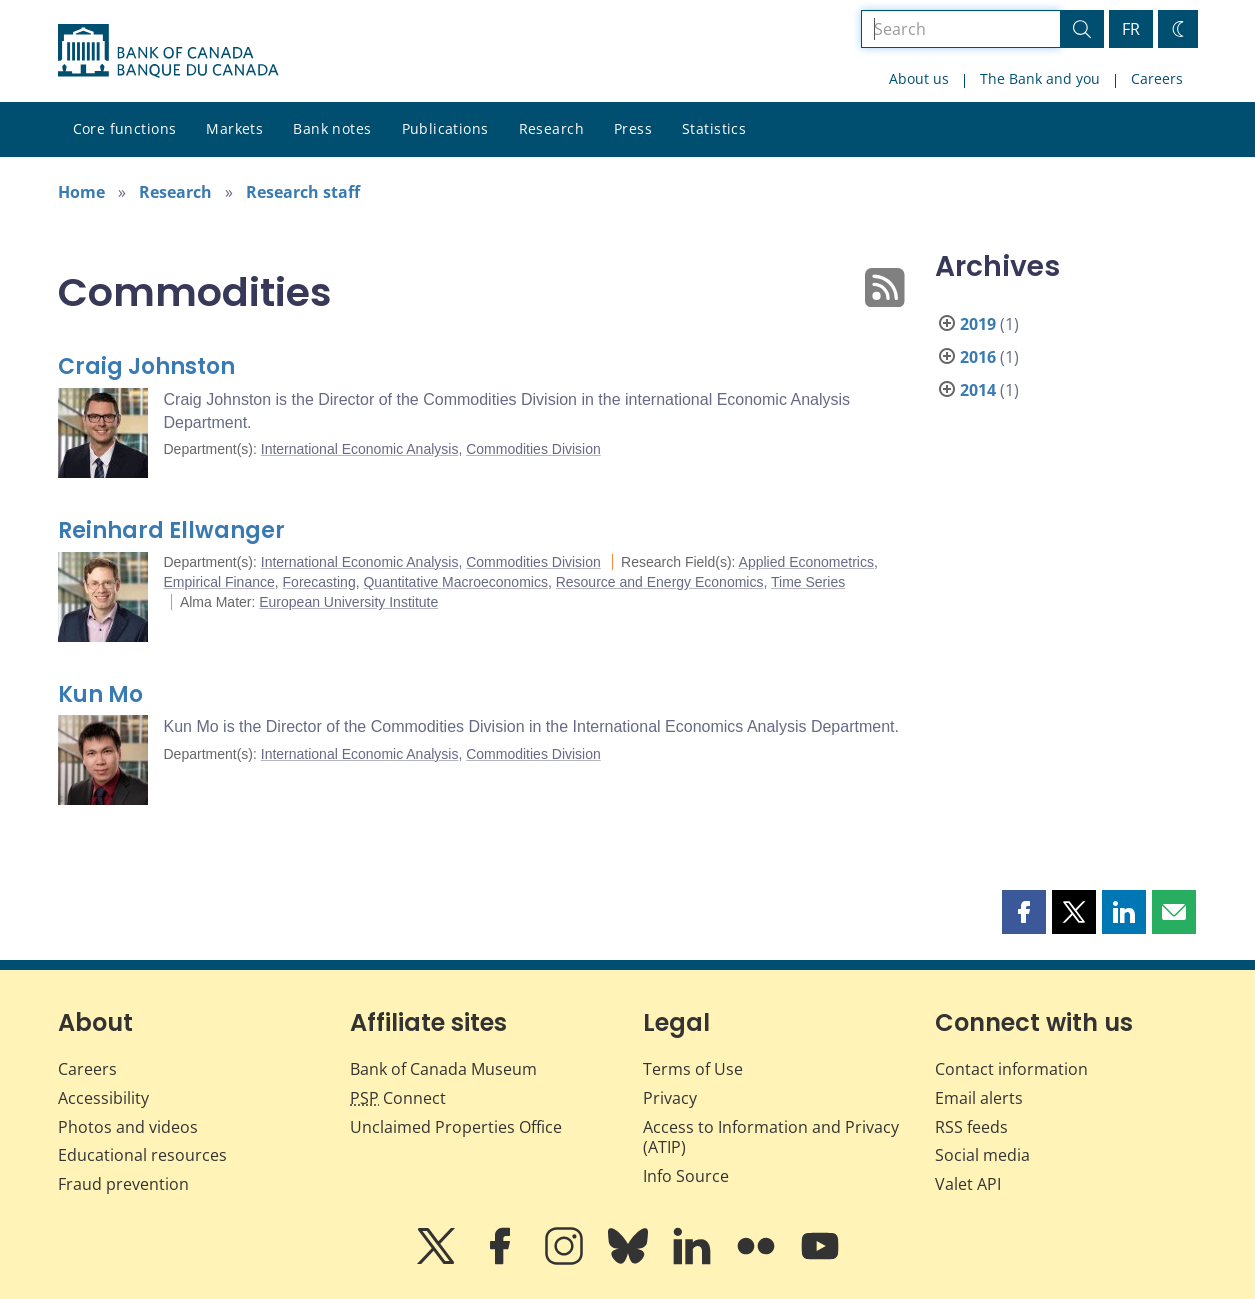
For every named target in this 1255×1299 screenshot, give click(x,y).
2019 (978, 324)
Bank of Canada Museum (443, 1069)
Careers (1157, 78)
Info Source (686, 1176)
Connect (398, 1098)
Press (633, 128)
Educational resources (142, 1155)
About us (919, 78)
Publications (445, 128)
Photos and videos (128, 1127)
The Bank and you (1040, 78)
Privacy (670, 1098)
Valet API (968, 1184)
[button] (1024, 912)
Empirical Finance (219, 582)
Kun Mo (100, 694)
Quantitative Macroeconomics (455, 582)
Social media (982, 1155)
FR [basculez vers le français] (1131, 29)
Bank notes (332, 128)
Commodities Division (533, 449)
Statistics (714, 128)
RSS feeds (971, 1127)
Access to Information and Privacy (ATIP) (771, 1137)
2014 (978, 390)
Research (551, 128)
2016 (978, 357)
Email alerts (979, 1098)
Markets (234, 128)
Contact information (1011, 1069)
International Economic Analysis (360, 449)
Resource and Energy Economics (660, 582)
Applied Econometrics (806, 562)
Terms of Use (693, 1069)
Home (81, 192)
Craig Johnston (146, 366)
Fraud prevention (123, 1184)
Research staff (303, 192)
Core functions (125, 128)
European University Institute (348, 602)
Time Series (808, 582)
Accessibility (103, 1098)
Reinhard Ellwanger (171, 530)
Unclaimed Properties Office (456, 1127)
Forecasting (319, 582)
